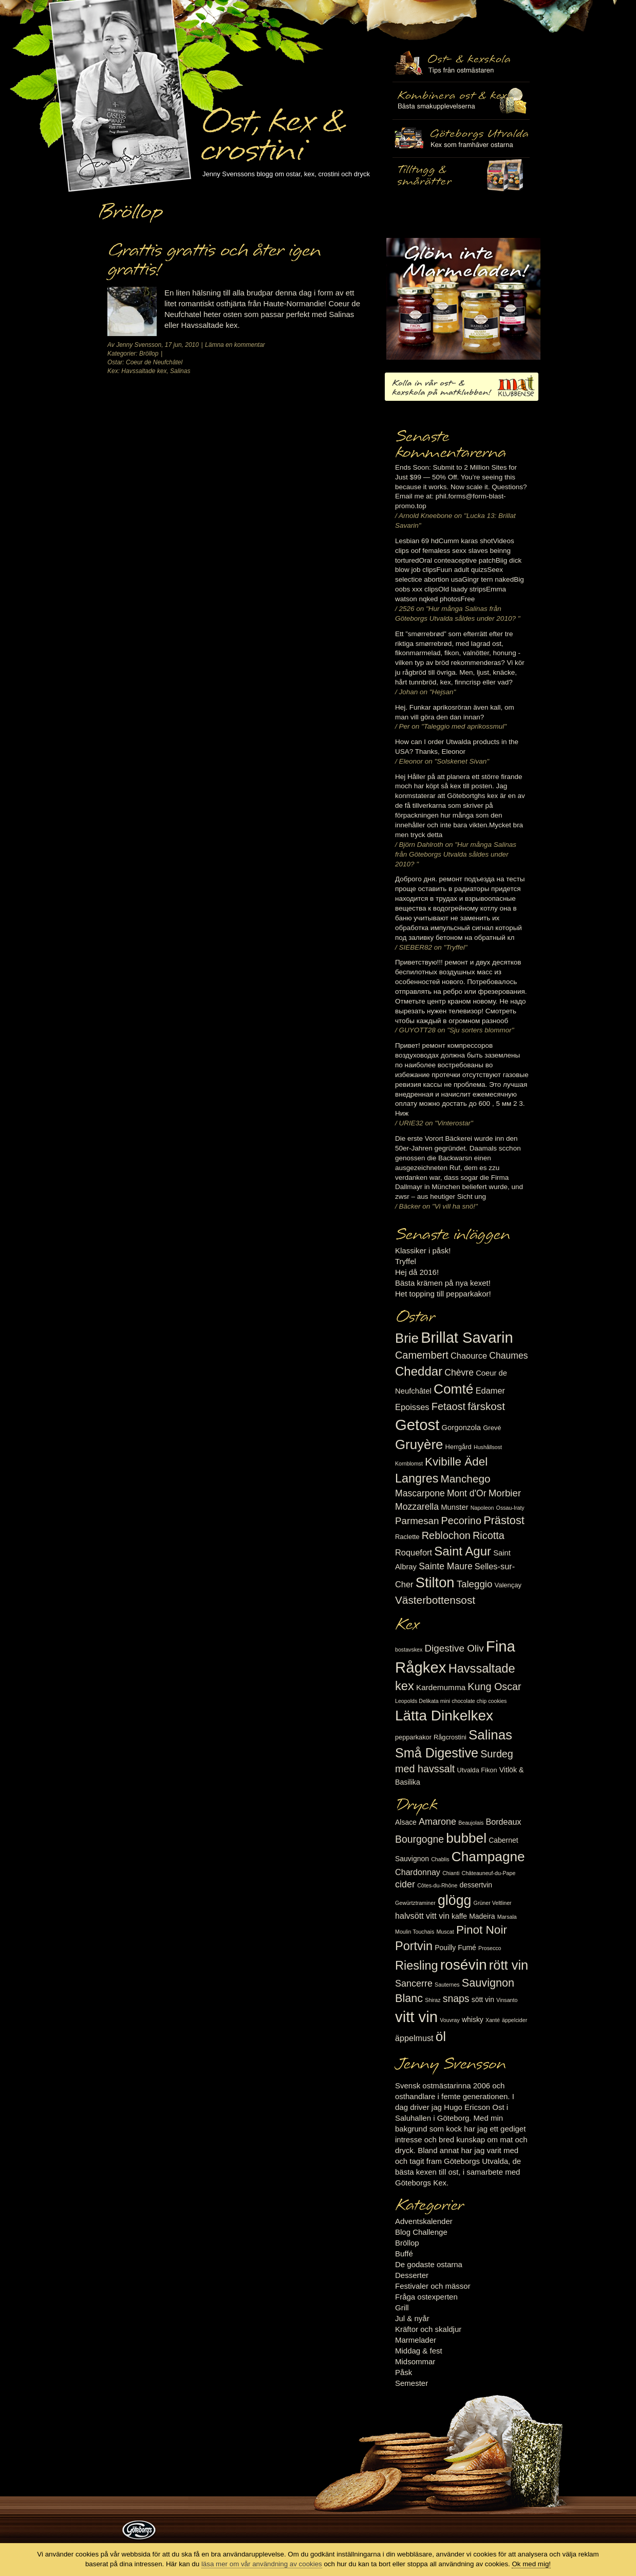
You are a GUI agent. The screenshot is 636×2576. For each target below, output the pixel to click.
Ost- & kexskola (461, 63)
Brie (407, 1338)
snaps (456, 1998)
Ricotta (488, 1535)
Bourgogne (419, 1839)
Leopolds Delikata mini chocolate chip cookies (451, 1701)
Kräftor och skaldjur (428, 2329)
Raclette (407, 1537)
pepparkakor (413, 1737)
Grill (402, 2307)
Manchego (465, 1479)
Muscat (445, 1932)
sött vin (483, 1999)
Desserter (411, 2275)
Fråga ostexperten (426, 2296)
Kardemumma (440, 1687)
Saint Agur (462, 1551)
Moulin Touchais (414, 1932)
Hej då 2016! (417, 1272)
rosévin (463, 1964)
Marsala (507, 1917)
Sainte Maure (446, 1566)
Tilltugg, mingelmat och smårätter (461, 101)
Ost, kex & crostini (272, 129)
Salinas (180, 371)
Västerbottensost (435, 1600)
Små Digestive (436, 1753)
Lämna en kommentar (235, 344)
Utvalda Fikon (477, 1770)
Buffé (404, 2253)
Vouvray (450, 2020)
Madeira (482, 1916)
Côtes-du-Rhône (437, 1885)
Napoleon (482, 1508)
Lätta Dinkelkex (444, 1715)
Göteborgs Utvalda (461, 138)
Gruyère (419, 1444)
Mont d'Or (467, 1493)
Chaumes (508, 1355)
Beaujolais (470, 1823)
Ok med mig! (531, 2564)
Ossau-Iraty (510, 1508)
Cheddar (418, 1371)
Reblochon (446, 1535)
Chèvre (459, 1372)
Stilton (435, 1582)
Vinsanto (506, 2000)
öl (441, 2036)
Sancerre (414, 1983)
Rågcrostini (450, 1737)
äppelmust (414, 2038)
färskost (486, 1406)
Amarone (437, 1822)
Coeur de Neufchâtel (154, 362)
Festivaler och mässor (433, 2286)
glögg (455, 1900)
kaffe (459, 1916)
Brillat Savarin (467, 1337)
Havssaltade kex (143, 371)
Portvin (414, 1946)
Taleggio (475, 1584)
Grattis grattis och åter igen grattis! (214, 260)
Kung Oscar (494, 1686)
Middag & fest (418, 2350)
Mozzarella (417, 1507)
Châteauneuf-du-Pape (488, 1873)
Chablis (440, 1859)
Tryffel (405, 1261)
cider (405, 1884)
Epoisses (412, 1407)
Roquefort (413, 1552)
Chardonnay (417, 1872)
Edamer (490, 1390)
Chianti (450, 1873)
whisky (472, 2019)
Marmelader (415, 2340)
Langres (416, 1478)
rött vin (508, 1965)
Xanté (492, 2020)
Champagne (488, 1856)
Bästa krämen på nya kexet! (443, 1282)
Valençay (508, 1585)
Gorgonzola (461, 1427)
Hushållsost (488, 1447)
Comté (454, 1389)
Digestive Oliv (453, 1648)
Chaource (469, 1355)
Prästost (504, 1520)
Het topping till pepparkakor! (443, 1293)
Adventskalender (424, 2221)
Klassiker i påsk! (423, 1250)
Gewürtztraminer (415, 1903)
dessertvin (476, 1885)
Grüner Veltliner (493, 1903)
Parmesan (417, 1520)
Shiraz (432, 2000)
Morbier (505, 1493)
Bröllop (148, 353)
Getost (417, 1424)
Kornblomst (409, 1463)
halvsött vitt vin (422, 1915)
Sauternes (447, 1984)
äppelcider (514, 2020)
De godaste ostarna (428, 2264)
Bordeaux (503, 1821)
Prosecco (489, 1948)
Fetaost (448, 1406)
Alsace (406, 1822)
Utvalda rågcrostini (461, 176)
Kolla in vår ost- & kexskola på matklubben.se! (461, 387)
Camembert (421, 1355)
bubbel (466, 1838)
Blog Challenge (421, 2232)
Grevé (492, 1428)
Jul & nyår (412, 2318)
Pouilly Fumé (455, 1947)
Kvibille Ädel (456, 1461)
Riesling (416, 1965)
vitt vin (416, 2016)
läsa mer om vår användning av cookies (261, 2564)
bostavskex (408, 1649)
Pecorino (461, 1520)
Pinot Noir (481, 1929)
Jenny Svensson (138, 344)
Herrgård (458, 1447)
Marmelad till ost (463, 299)
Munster (454, 1507)
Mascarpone (420, 1493)
